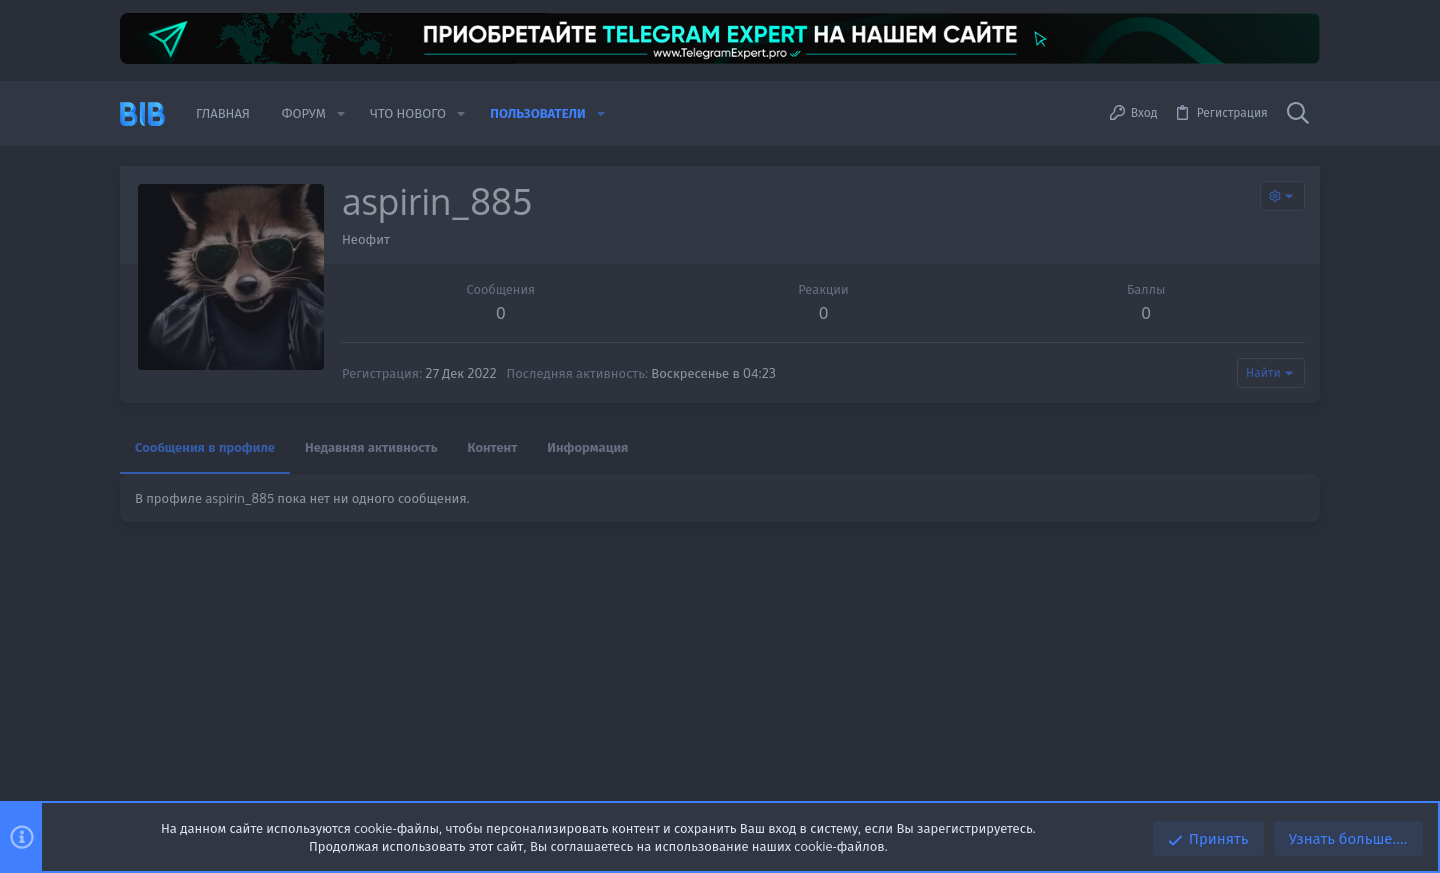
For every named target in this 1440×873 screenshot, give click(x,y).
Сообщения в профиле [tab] (205, 447)
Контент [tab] (493, 447)
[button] (341, 113)
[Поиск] (1298, 114)
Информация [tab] (587, 447)
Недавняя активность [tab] (371, 447)
